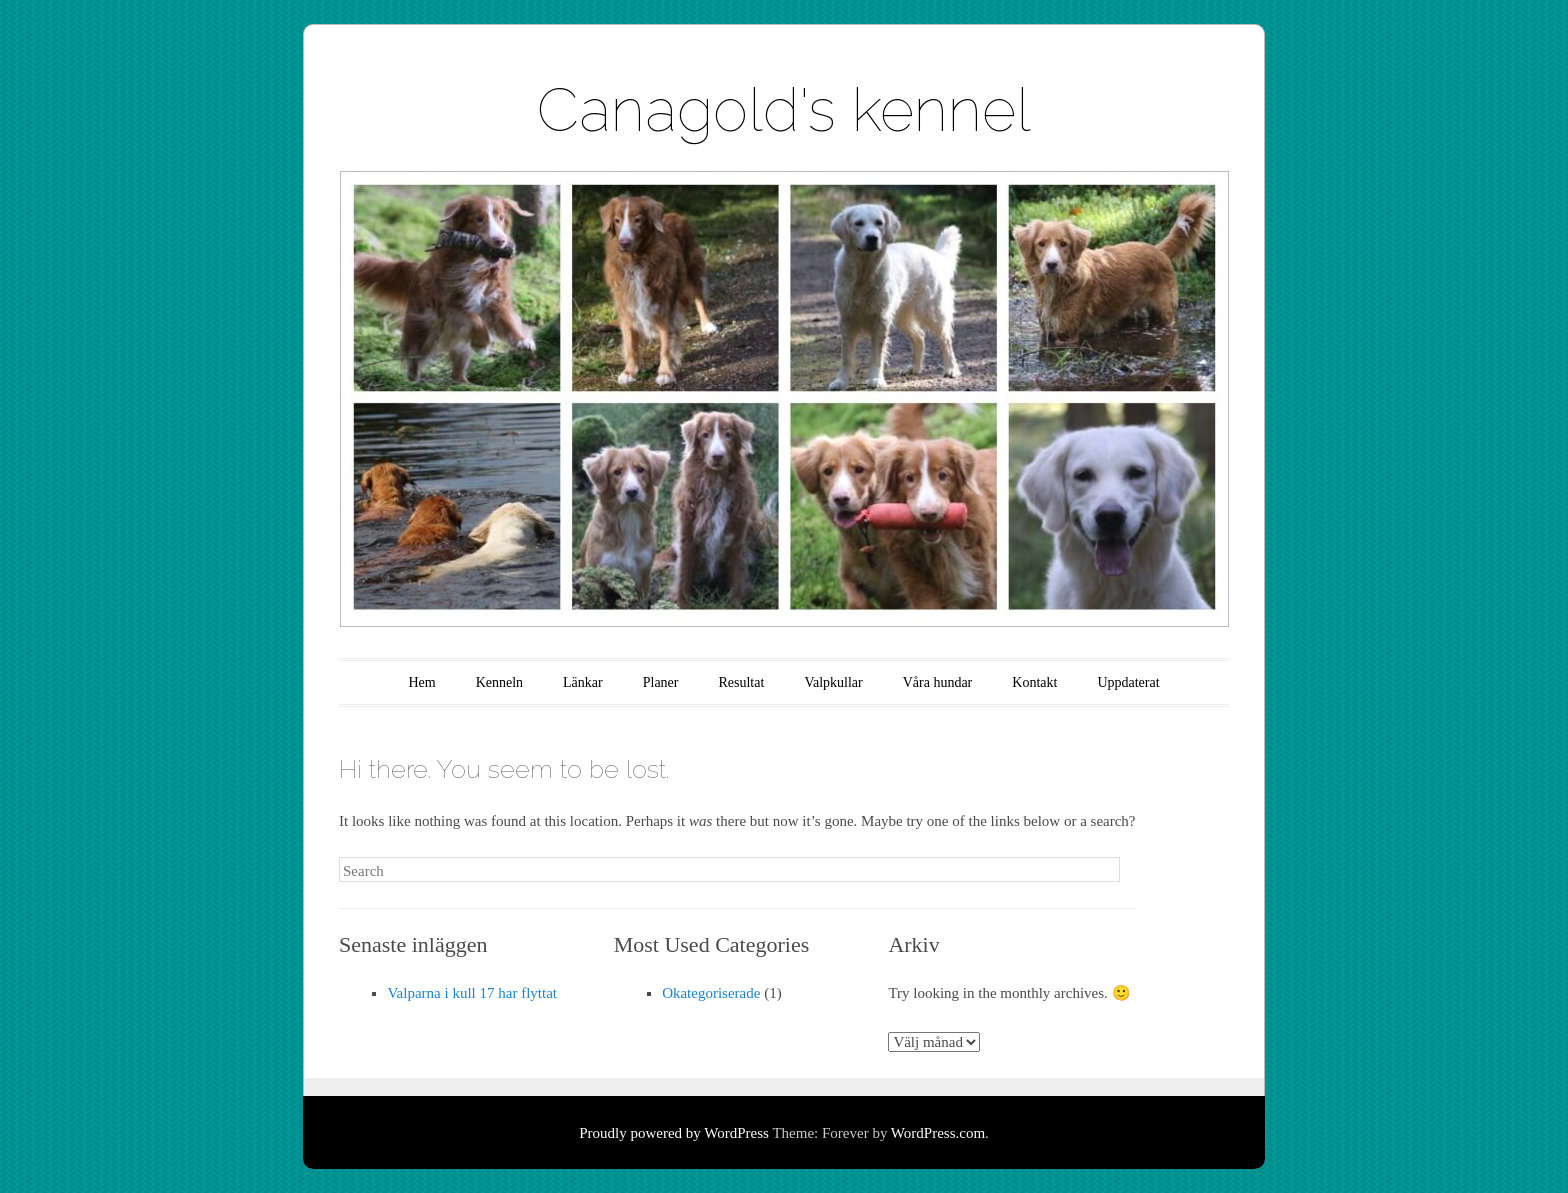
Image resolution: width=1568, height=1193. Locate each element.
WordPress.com (938, 1133)
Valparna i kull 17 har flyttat (472, 993)
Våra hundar (938, 682)
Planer (661, 682)
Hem (421, 682)
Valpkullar (833, 682)
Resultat (741, 682)
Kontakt (1034, 682)
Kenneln (499, 682)
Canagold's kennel (784, 110)
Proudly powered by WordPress (674, 1133)
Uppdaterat (1128, 682)
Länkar (583, 682)
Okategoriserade (711, 993)
